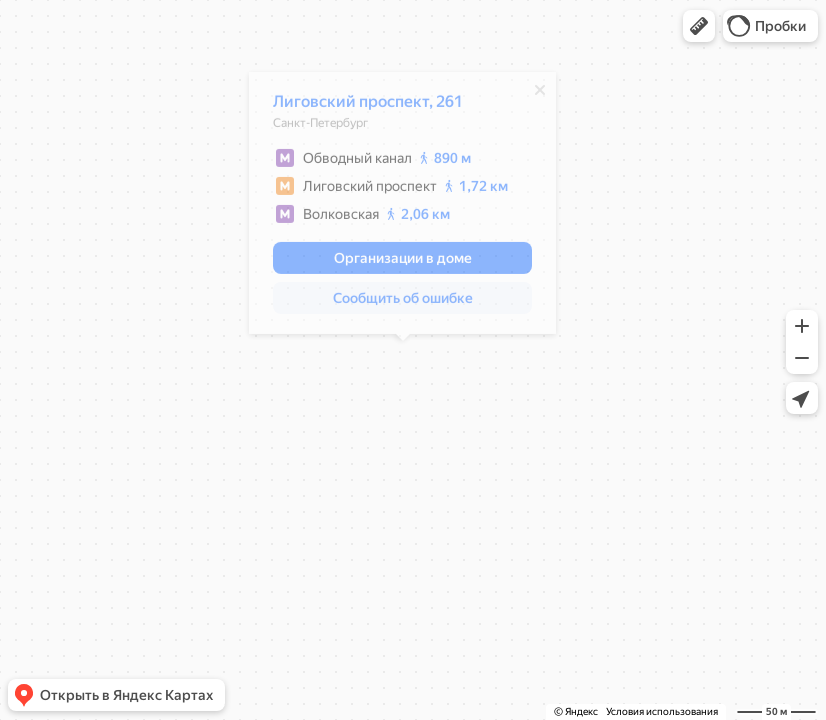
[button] (699, 26)
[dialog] (402, 208)
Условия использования (662, 711)
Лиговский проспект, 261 (368, 106)
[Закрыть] (540, 95)
